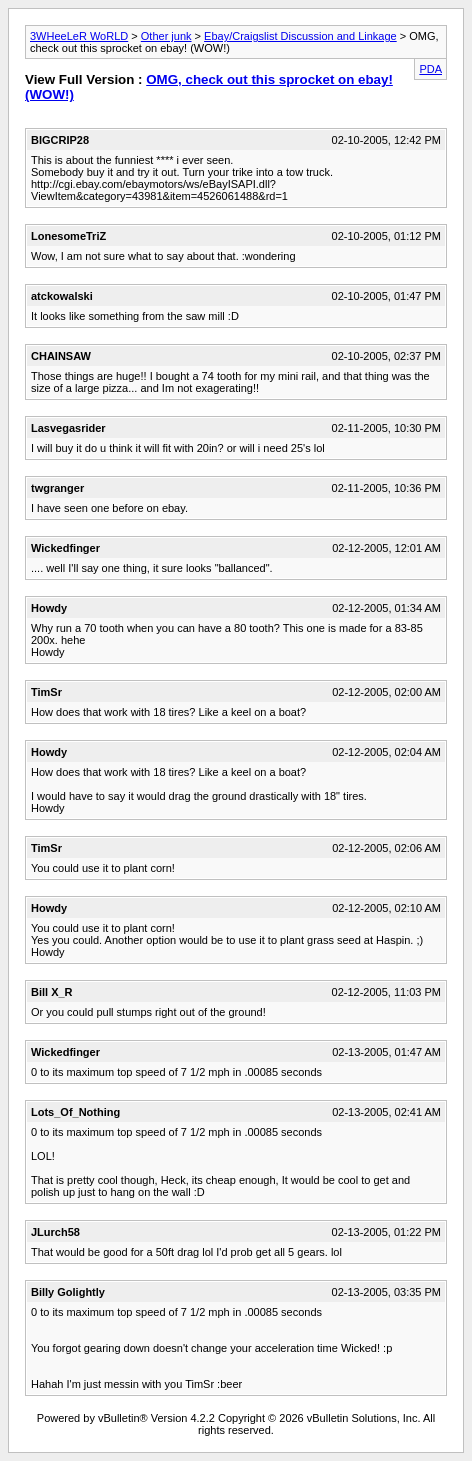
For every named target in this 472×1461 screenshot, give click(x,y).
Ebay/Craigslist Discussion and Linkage (300, 36)
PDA (430, 69)
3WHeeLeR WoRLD (79, 36)
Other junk (166, 36)
